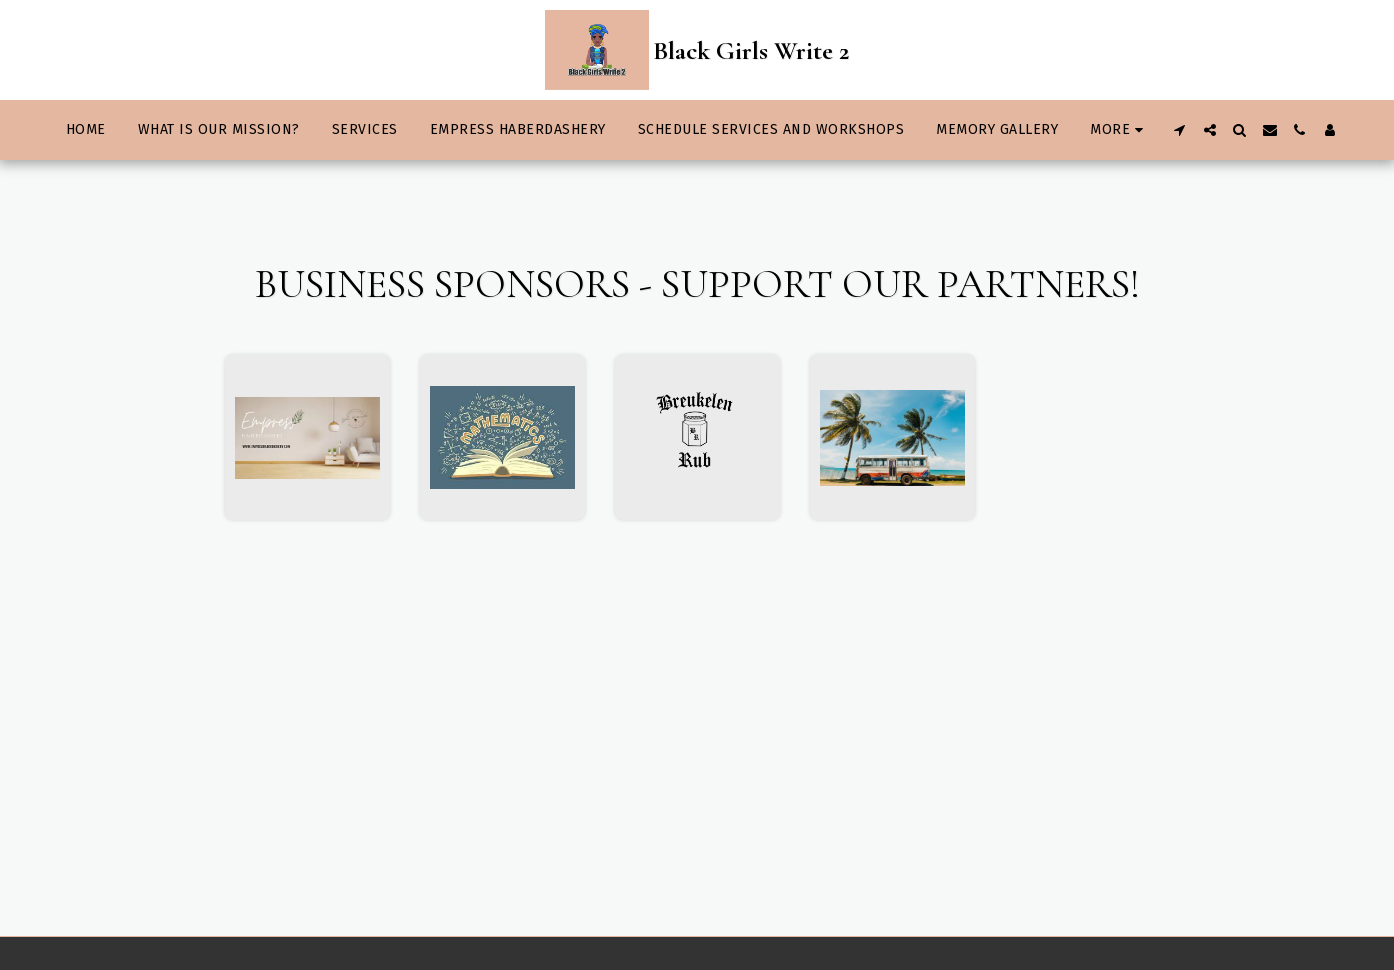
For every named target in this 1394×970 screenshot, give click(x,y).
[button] (1180, 130)
